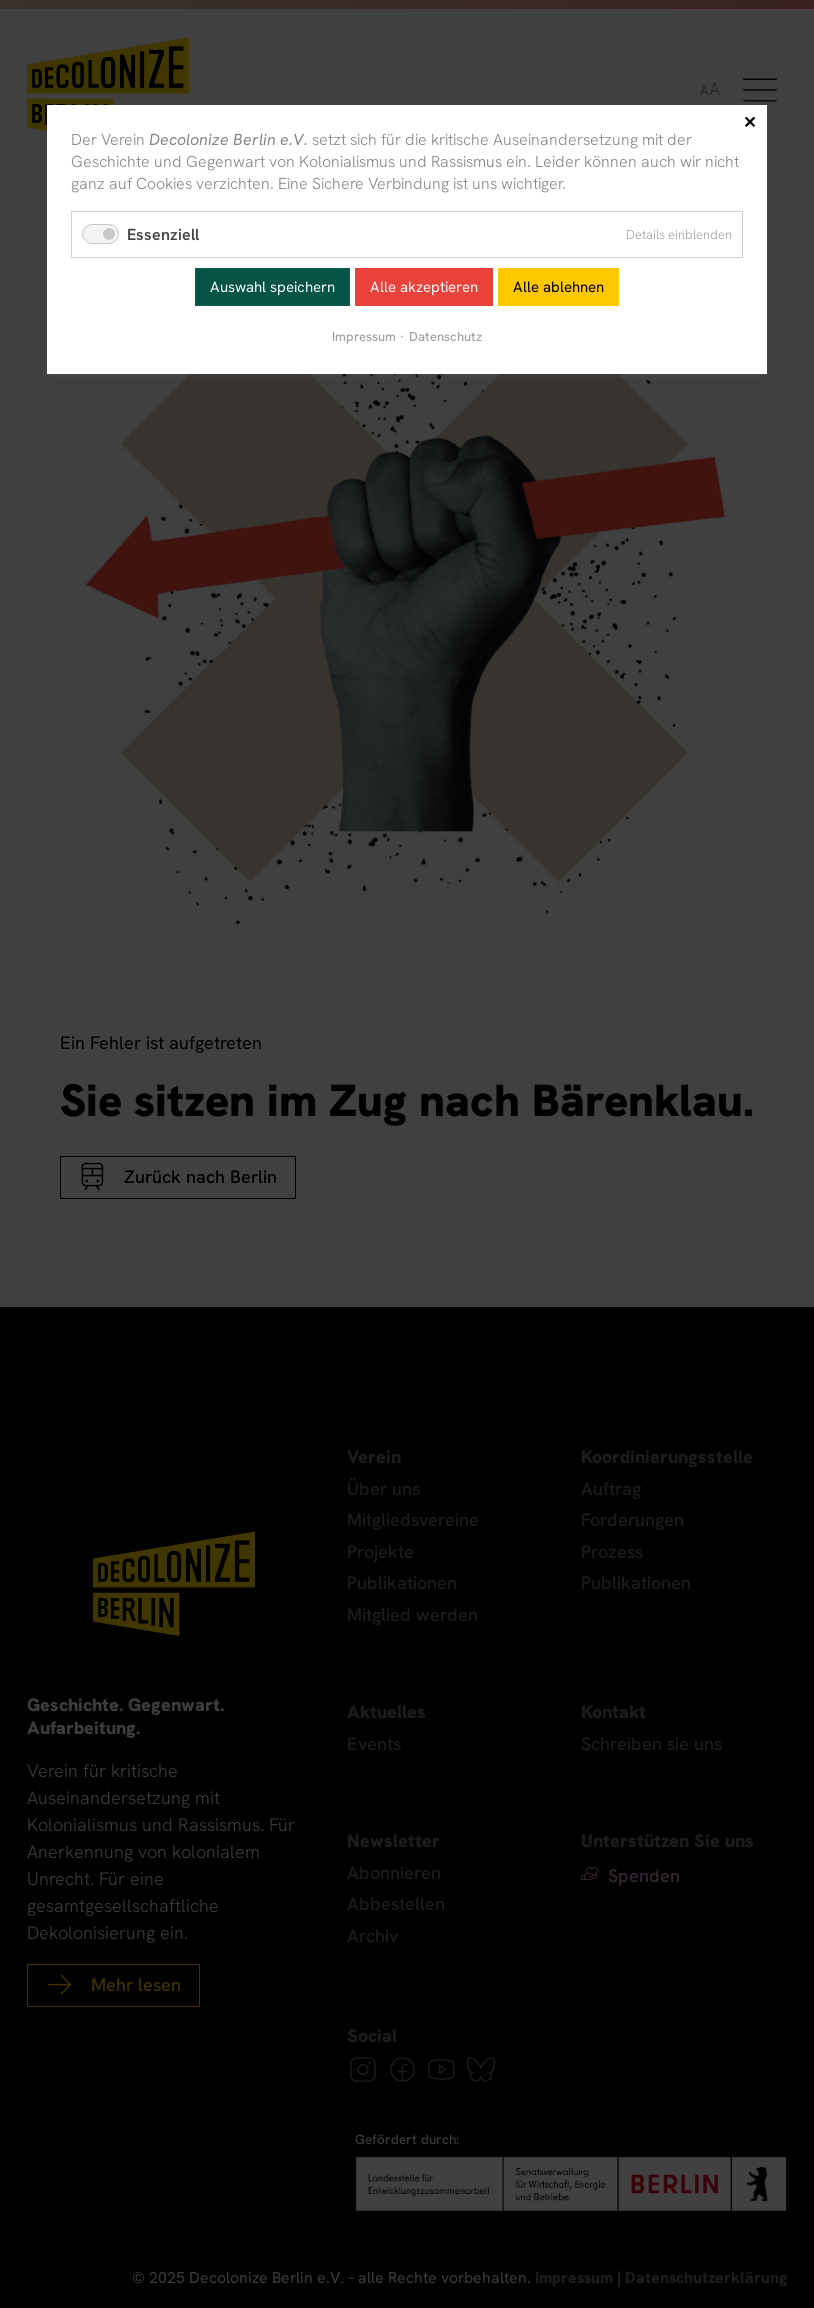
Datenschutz (445, 336)
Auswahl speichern (272, 287)
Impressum (364, 336)
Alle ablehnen (558, 287)
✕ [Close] (749, 122)
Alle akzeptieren (424, 287)
